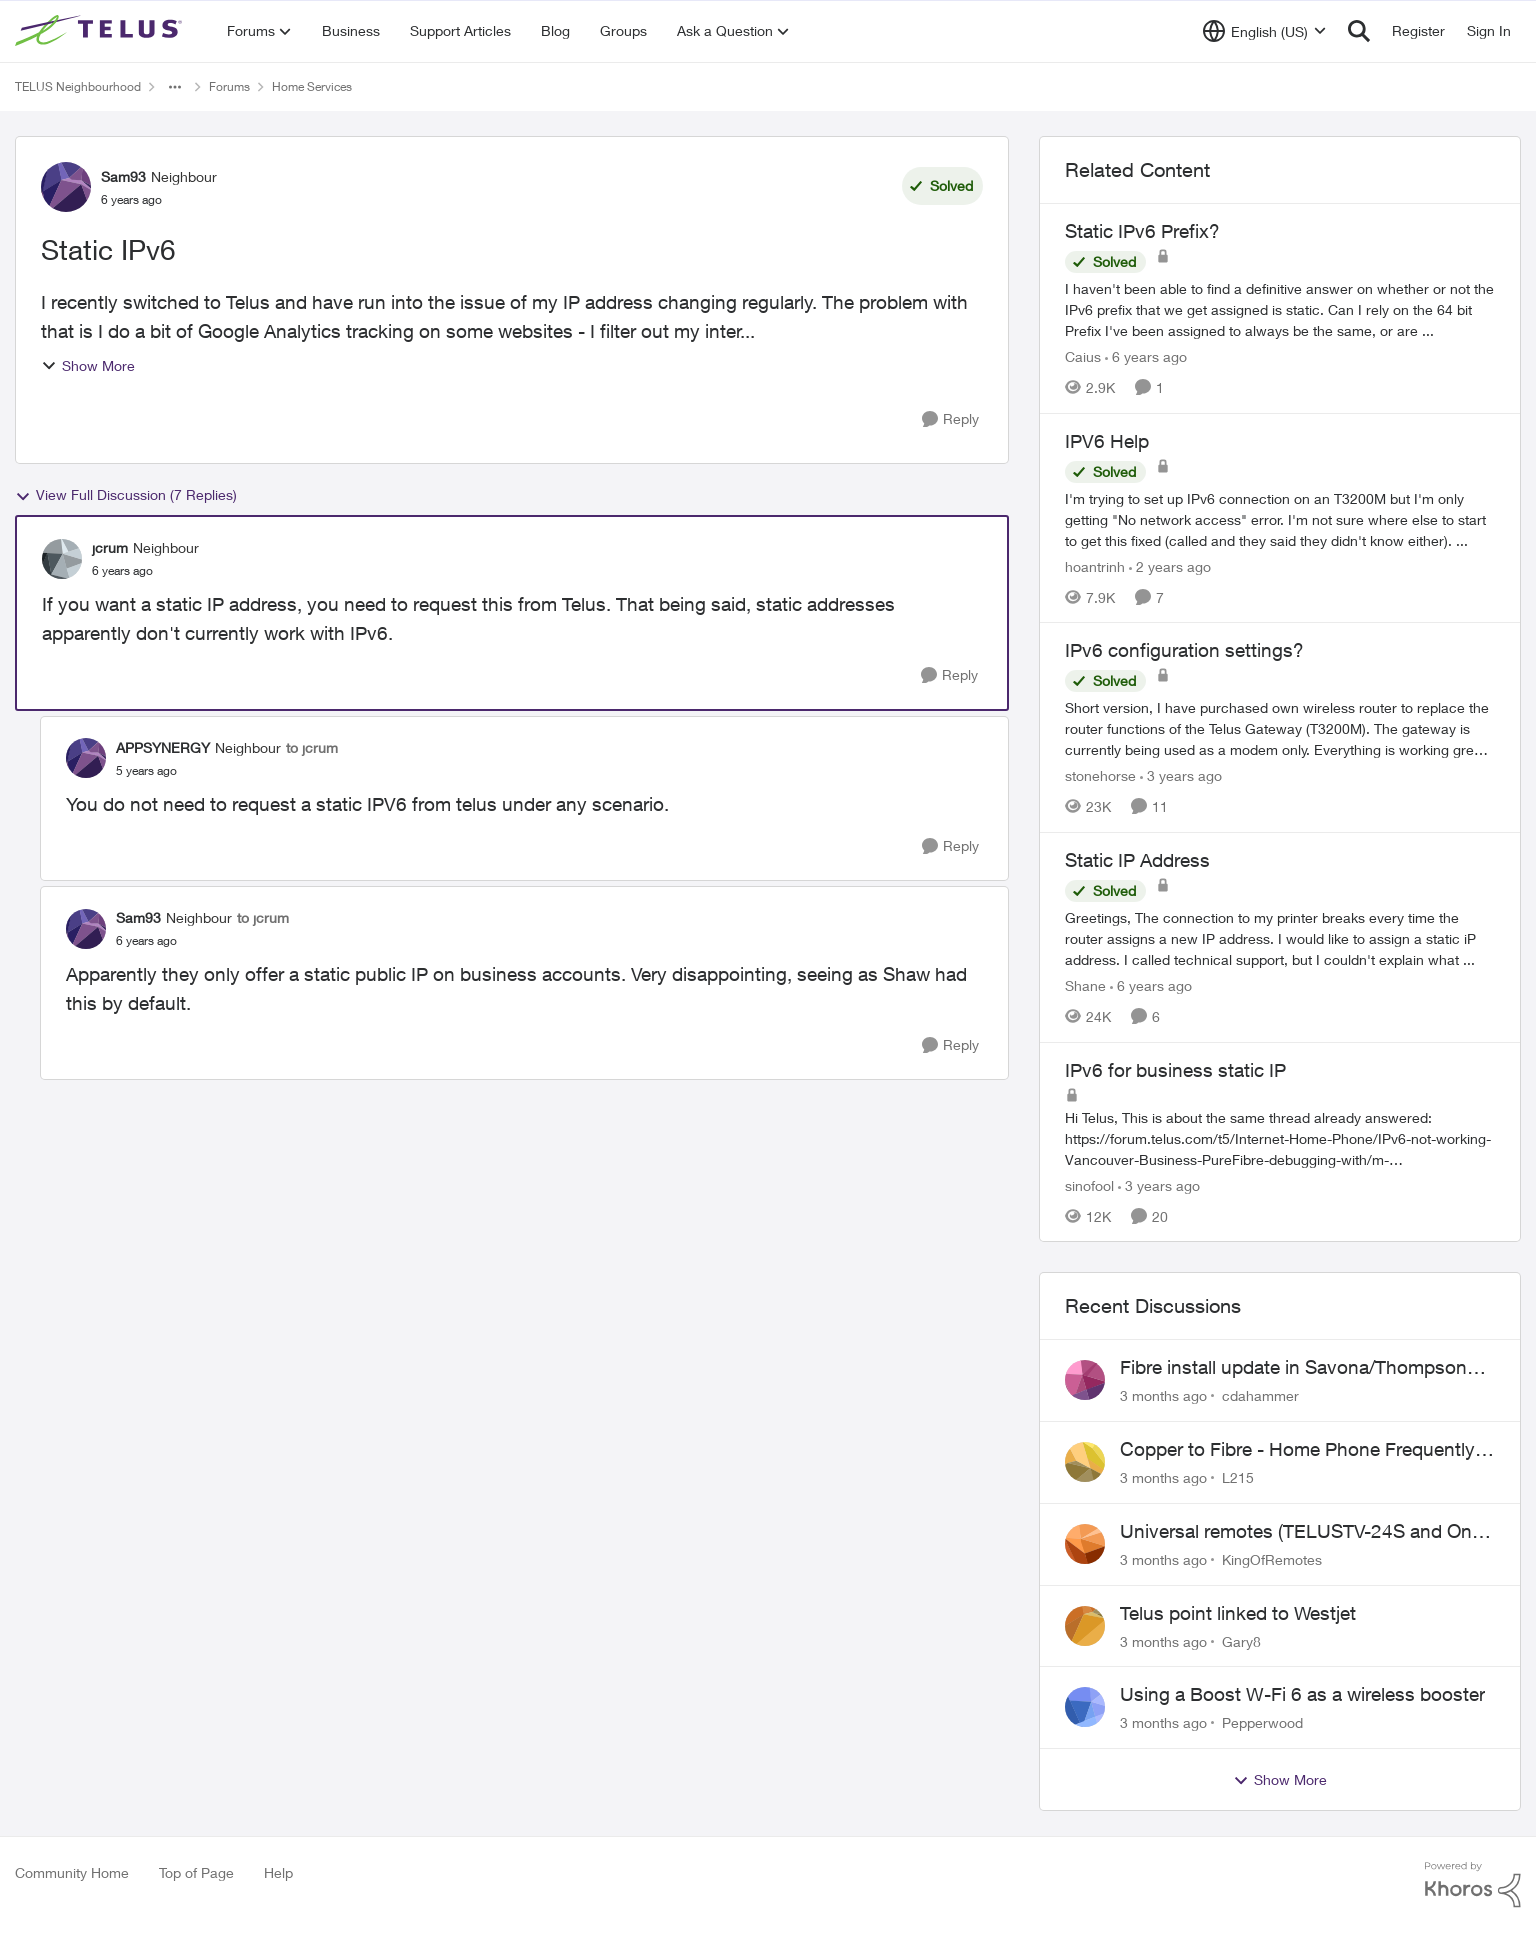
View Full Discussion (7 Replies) (126, 495)
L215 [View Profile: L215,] (1238, 1477)
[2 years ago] (1170, 565)
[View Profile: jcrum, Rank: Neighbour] (62, 559)
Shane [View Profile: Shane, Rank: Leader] (1085, 985)
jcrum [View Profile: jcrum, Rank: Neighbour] (110, 547)
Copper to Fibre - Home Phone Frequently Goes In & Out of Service (1297, 1450)
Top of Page (196, 1872)
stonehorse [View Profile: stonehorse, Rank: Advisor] (1100, 775)
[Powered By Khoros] (1473, 1885)
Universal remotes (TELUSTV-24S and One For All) (1301, 1532)
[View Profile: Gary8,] (1085, 1626)
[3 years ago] (1181, 775)
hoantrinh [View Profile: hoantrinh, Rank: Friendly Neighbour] (1095, 565)
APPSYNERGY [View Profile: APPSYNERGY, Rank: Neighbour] (163, 747)
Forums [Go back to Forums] (229, 86)
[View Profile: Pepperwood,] (1085, 1707)
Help (278, 1872)
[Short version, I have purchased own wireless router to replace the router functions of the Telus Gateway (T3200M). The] (1280, 728)
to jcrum (312, 747)
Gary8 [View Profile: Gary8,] (1241, 1640)
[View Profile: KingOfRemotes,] (1085, 1544)
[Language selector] (1264, 31)
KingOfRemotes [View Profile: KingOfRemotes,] (1272, 1559)
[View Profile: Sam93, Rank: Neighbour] (66, 187)
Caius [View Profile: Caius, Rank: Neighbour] (1083, 356)
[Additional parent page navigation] (175, 87)
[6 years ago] (1146, 356)
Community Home (72, 1872)
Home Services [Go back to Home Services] (312, 86)
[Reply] (950, 419)
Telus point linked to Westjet (1238, 1613)
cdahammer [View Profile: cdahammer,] (1260, 1395)
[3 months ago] (1163, 1395)
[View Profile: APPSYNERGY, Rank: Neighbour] (86, 758)
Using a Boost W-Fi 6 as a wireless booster (1302, 1694)
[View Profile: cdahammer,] (1085, 1380)
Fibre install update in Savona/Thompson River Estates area (1293, 1368)
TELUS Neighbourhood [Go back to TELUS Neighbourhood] (78, 86)
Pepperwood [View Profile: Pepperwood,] (1262, 1722)
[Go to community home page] (101, 31)
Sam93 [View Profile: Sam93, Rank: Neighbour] (123, 176)
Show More (88, 365)
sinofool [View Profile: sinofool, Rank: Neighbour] (1089, 1184)
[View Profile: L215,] (1085, 1462)
